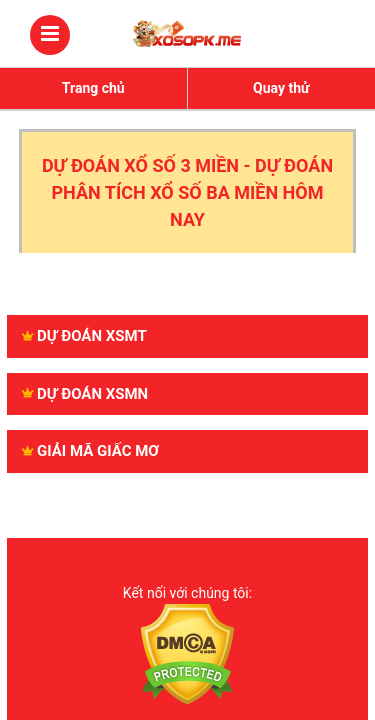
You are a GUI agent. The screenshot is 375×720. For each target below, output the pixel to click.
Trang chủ (93, 88)
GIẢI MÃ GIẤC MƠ (90, 451)
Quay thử (281, 88)
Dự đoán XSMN (85, 394)
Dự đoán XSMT (84, 336)
